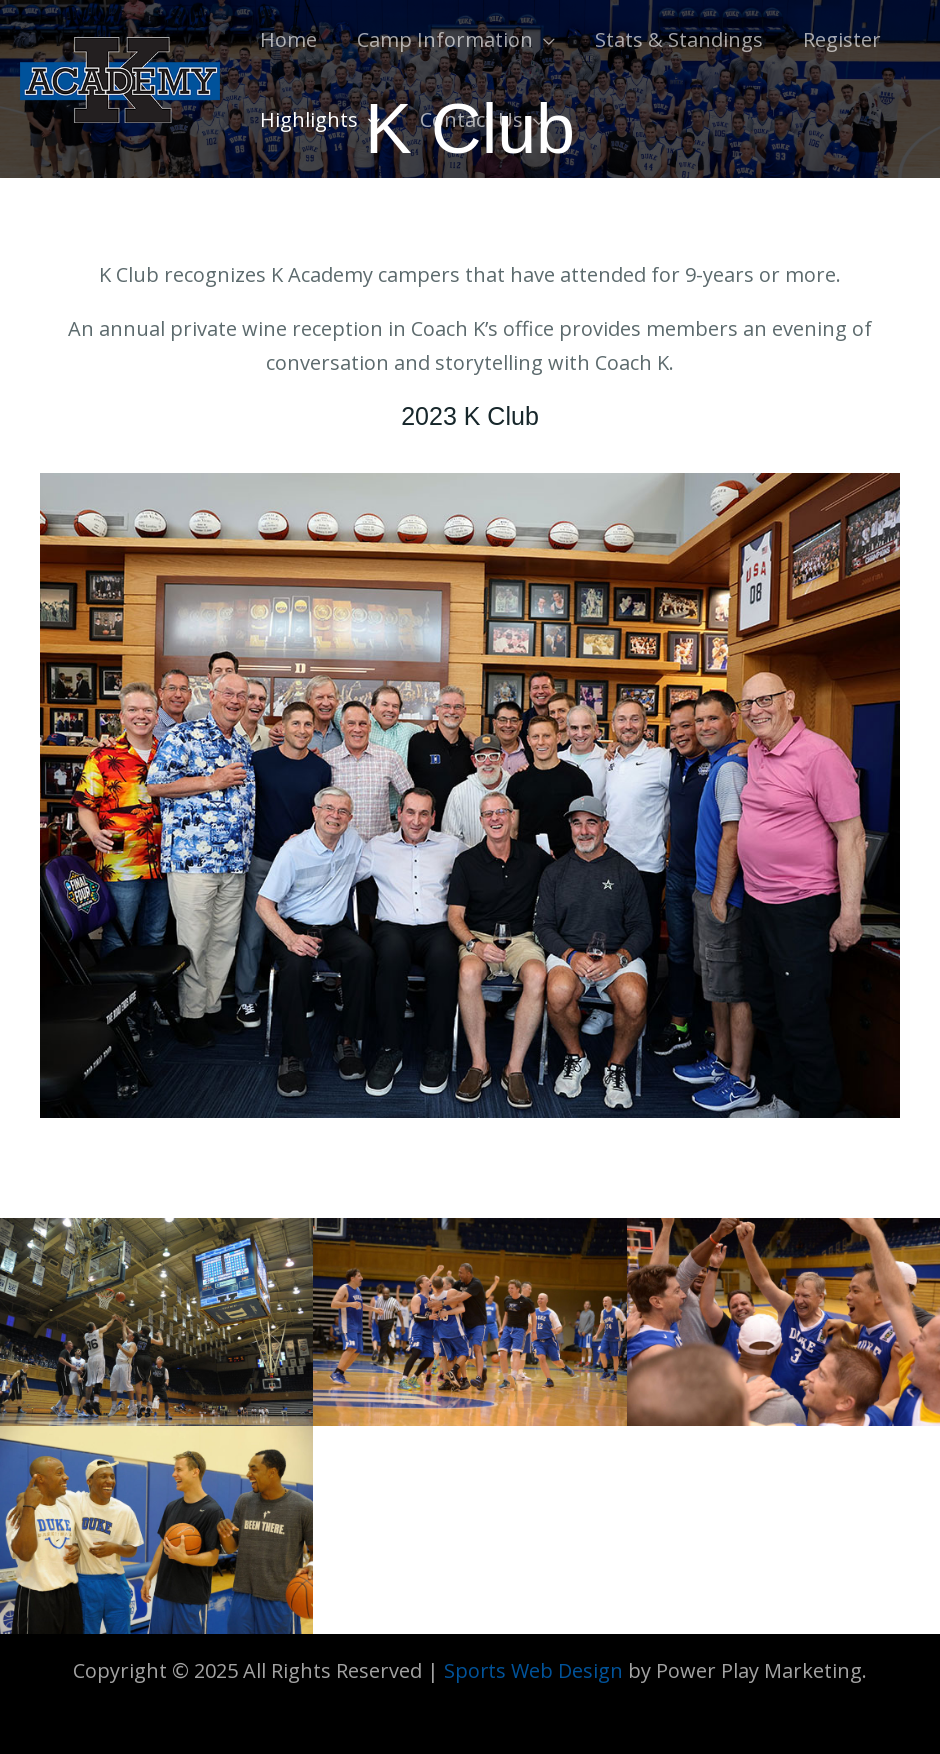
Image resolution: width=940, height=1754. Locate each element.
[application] (544, 40)
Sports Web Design (534, 1670)
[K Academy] (120, 77)
